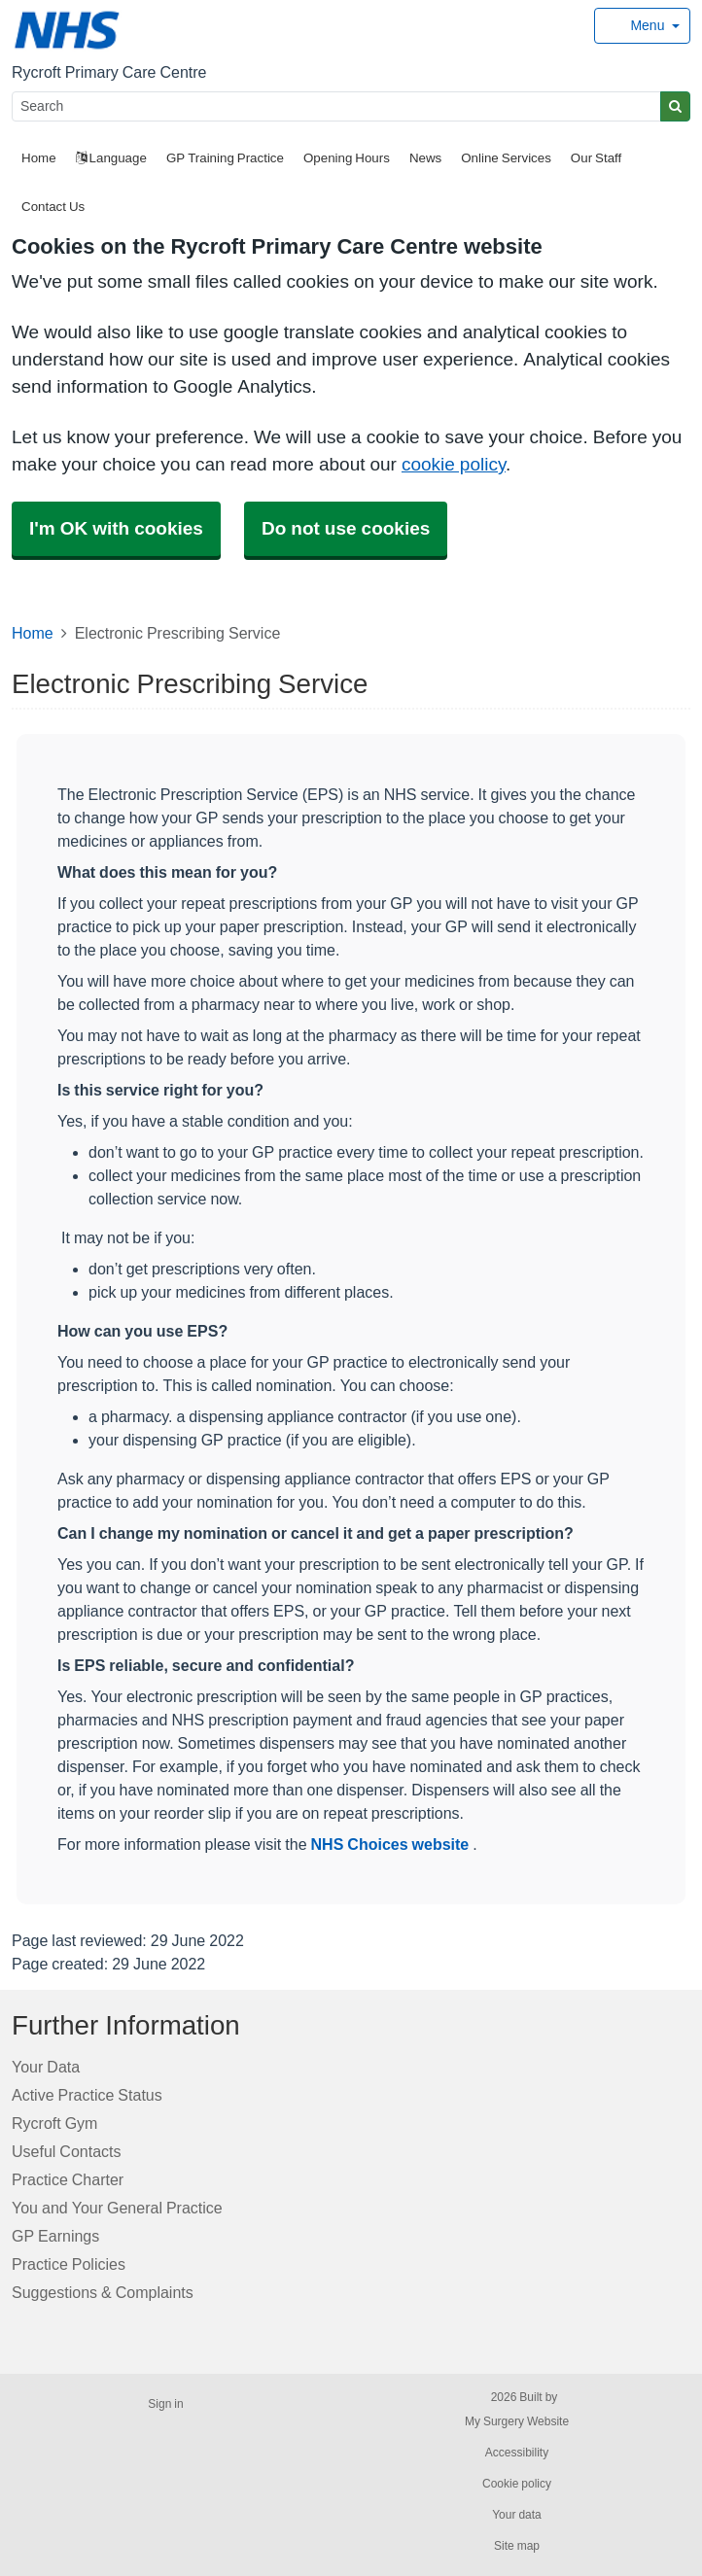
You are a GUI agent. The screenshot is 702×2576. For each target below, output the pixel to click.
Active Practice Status (87, 2095)
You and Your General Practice (117, 2207)
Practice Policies (68, 2264)
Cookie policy (516, 2483)
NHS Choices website (392, 1844)
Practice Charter (67, 2179)
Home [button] (38, 158)
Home (32, 633)
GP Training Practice (225, 158)
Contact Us (53, 206)
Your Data (46, 2066)
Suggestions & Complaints (102, 2292)
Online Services (506, 158)
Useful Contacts (67, 2151)
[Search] (336, 106)
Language (111, 158)
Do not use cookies (346, 528)
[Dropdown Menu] (642, 26)
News (425, 158)
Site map (517, 2546)
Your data (517, 2515)
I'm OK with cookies (116, 528)
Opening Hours (346, 158)
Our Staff (596, 158)
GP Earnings (55, 2236)
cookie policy (454, 464)
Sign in (165, 2404)
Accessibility (516, 2452)
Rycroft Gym (54, 2123)
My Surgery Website (517, 2421)
